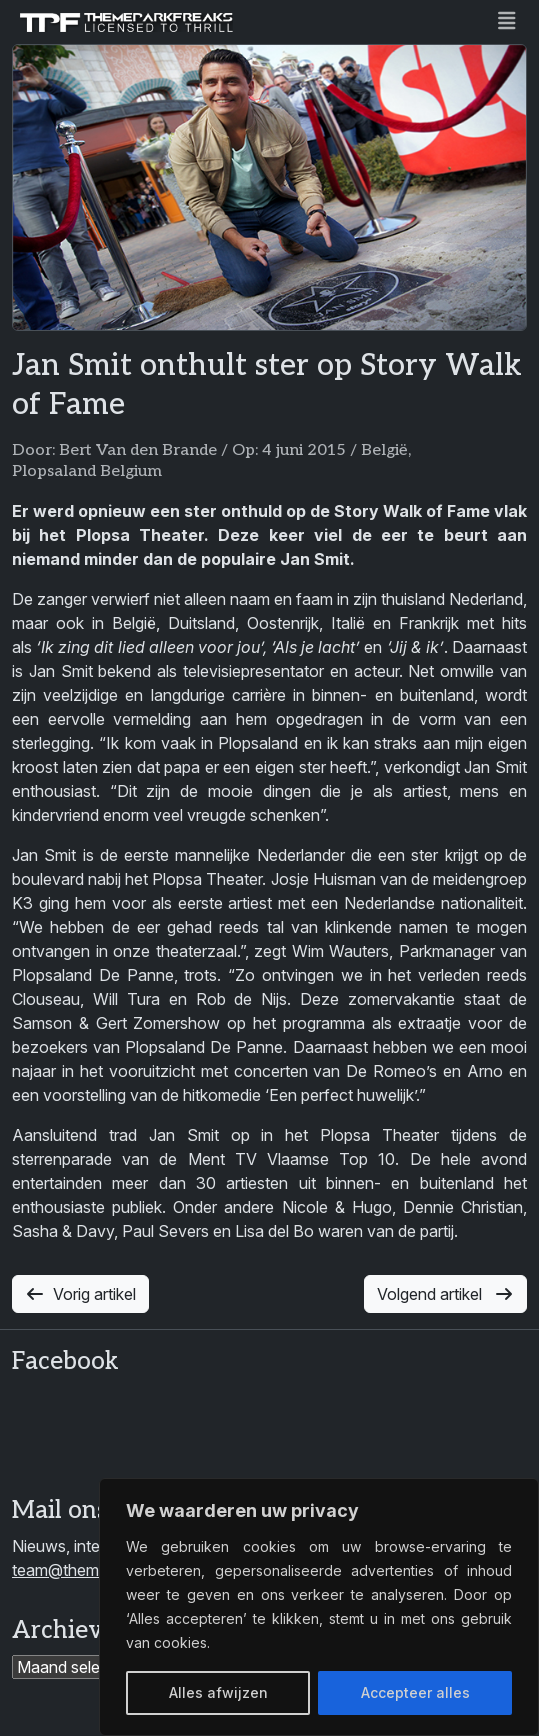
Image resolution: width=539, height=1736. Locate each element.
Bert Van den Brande (138, 450)
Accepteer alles (415, 1692)
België (384, 450)
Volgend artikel (445, 1294)
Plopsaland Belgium (87, 471)
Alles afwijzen (218, 1692)
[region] (319, 1607)
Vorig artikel (80, 1294)
